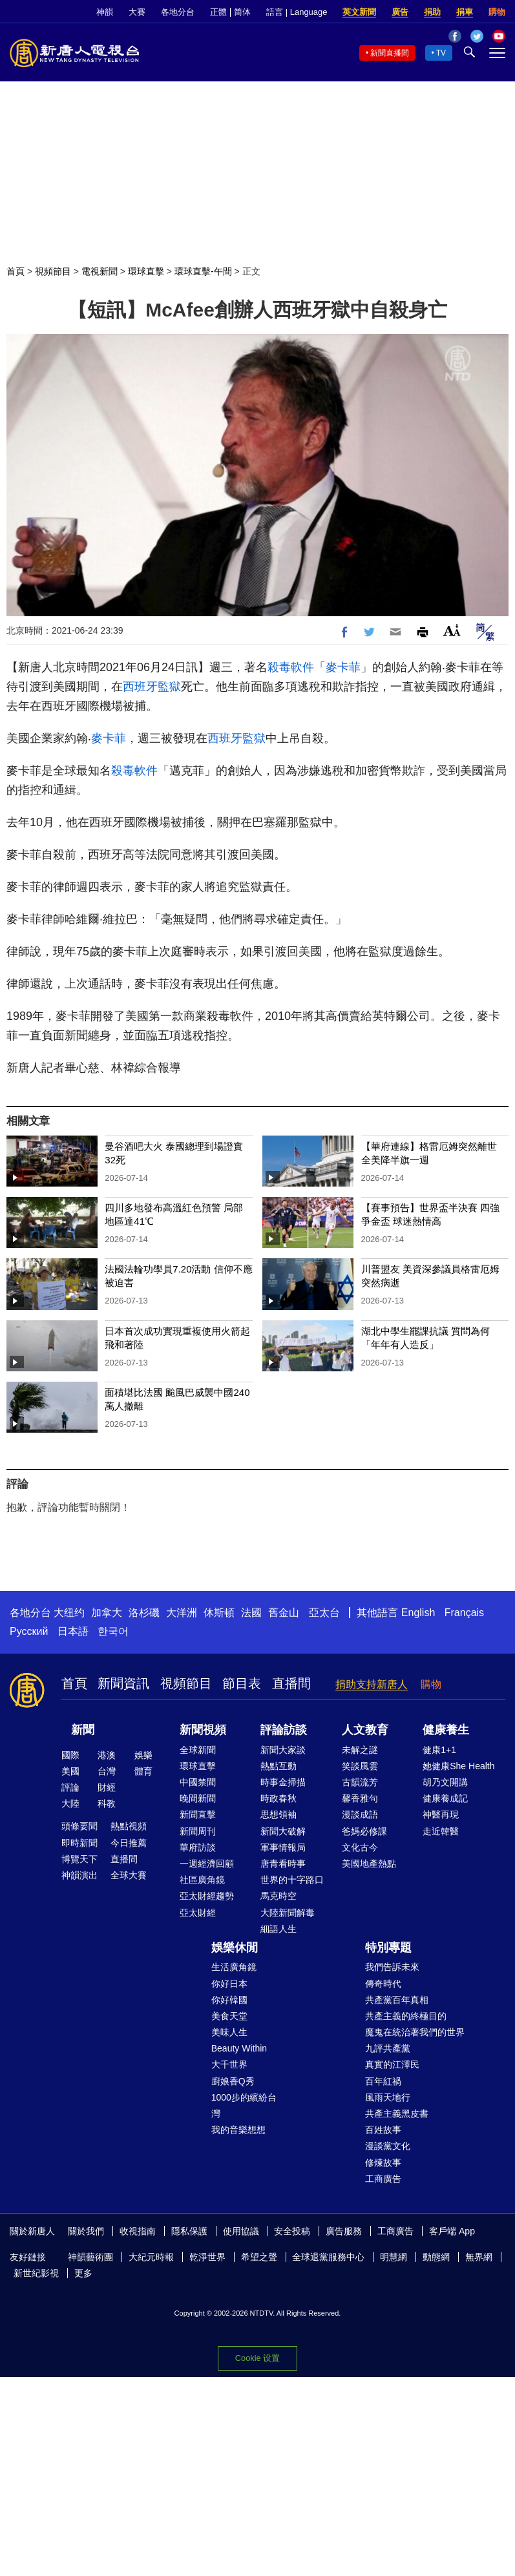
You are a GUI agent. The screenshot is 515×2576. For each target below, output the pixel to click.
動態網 (436, 2257)
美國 (70, 1771)
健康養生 (446, 1729)
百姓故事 (383, 2129)
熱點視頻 (128, 1826)
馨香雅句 (360, 1798)
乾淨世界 (207, 2257)
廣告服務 (344, 2231)
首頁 (15, 271)
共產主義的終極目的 (406, 2016)
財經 (107, 1787)
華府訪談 (198, 1847)
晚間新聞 (198, 1798)
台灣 (107, 1771)
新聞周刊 (198, 1831)
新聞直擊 (198, 1814)
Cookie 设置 (257, 2358)
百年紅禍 (383, 2081)
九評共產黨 (387, 2048)
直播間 (291, 1683)
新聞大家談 (283, 1750)
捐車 (464, 12)
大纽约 (69, 1612)
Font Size (452, 630)
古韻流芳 (360, 1782)
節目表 (241, 1683)
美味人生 (229, 2032)
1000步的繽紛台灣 (244, 2105)
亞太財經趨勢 (207, 1896)
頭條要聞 (79, 1826)
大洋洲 (181, 1612)
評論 (70, 1787)
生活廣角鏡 (234, 1967)
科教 (107, 1803)
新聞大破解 (283, 1831)
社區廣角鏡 (202, 1880)
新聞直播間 (389, 52)
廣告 (400, 12)
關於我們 (86, 2231)
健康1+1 (439, 1750)
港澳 (107, 1755)
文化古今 (360, 1847)
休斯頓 (219, 1612)
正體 (218, 12)
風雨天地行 (387, 2097)
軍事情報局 (283, 1847)
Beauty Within (239, 2048)
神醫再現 (441, 1814)
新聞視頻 (203, 1729)
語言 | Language (296, 12)
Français (464, 1612)
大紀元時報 (151, 2257)
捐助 (432, 12)
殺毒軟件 (291, 667)
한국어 (113, 1631)
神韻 (104, 12)
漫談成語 (360, 1814)
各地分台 (177, 12)
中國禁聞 (198, 1782)
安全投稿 (292, 2231)
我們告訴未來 (392, 1967)
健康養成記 (445, 1798)
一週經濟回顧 (207, 1863)
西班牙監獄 (152, 686)
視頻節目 (53, 271)
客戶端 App (452, 2231)
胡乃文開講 (445, 1782)
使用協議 (241, 2231)
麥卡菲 (343, 667)
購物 (497, 12)
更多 (83, 2273)
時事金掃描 (283, 1782)
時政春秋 (278, 1798)
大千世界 (229, 2064)
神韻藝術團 (90, 2257)
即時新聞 (79, 1843)
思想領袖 (278, 1814)
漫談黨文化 (387, 2146)
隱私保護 (189, 2231)
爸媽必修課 (364, 1831)
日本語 (73, 1631)
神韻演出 (79, 1875)
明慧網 (393, 2257)
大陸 (70, 1803)
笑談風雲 (360, 1766)
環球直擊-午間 (203, 271)
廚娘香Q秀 (233, 2081)
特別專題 (388, 1947)
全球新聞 (198, 1750)
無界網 (478, 2257)
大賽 (137, 12)
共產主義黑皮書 (396, 2113)
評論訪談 (283, 1729)
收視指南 (138, 2231)
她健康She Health (458, 1766)
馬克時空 (278, 1896)
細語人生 (278, 1929)
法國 (251, 1612)
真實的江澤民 (392, 2064)
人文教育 (365, 1729)
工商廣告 (383, 2179)
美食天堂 (229, 2016)
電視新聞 (99, 271)
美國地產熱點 (369, 1863)
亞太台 (324, 1612)
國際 (70, 1755)
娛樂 (143, 1755)
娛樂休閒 (234, 1947)
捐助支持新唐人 (371, 1684)
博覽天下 (79, 1859)
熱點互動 (278, 1766)
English (418, 1612)
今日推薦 (128, 1843)
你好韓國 (229, 2000)
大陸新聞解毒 (287, 1912)
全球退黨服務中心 (328, 2257)
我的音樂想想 (238, 2129)
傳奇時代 (383, 1984)
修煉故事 (383, 2162)
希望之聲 (259, 2257)
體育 (143, 1771)
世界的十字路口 (292, 1880)
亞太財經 (198, 1912)
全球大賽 (128, 1875)
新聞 (82, 1729)
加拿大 (106, 1612)
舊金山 (283, 1612)
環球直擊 (146, 271)
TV (441, 52)
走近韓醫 (441, 1831)
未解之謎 (360, 1750)
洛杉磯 (144, 1612)
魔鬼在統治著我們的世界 (415, 2032)
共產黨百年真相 (396, 2000)
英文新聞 (359, 12)
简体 (242, 12)
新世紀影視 (36, 2273)
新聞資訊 (123, 1683)
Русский (29, 1631)
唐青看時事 (283, 1863)
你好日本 (229, 1984)
